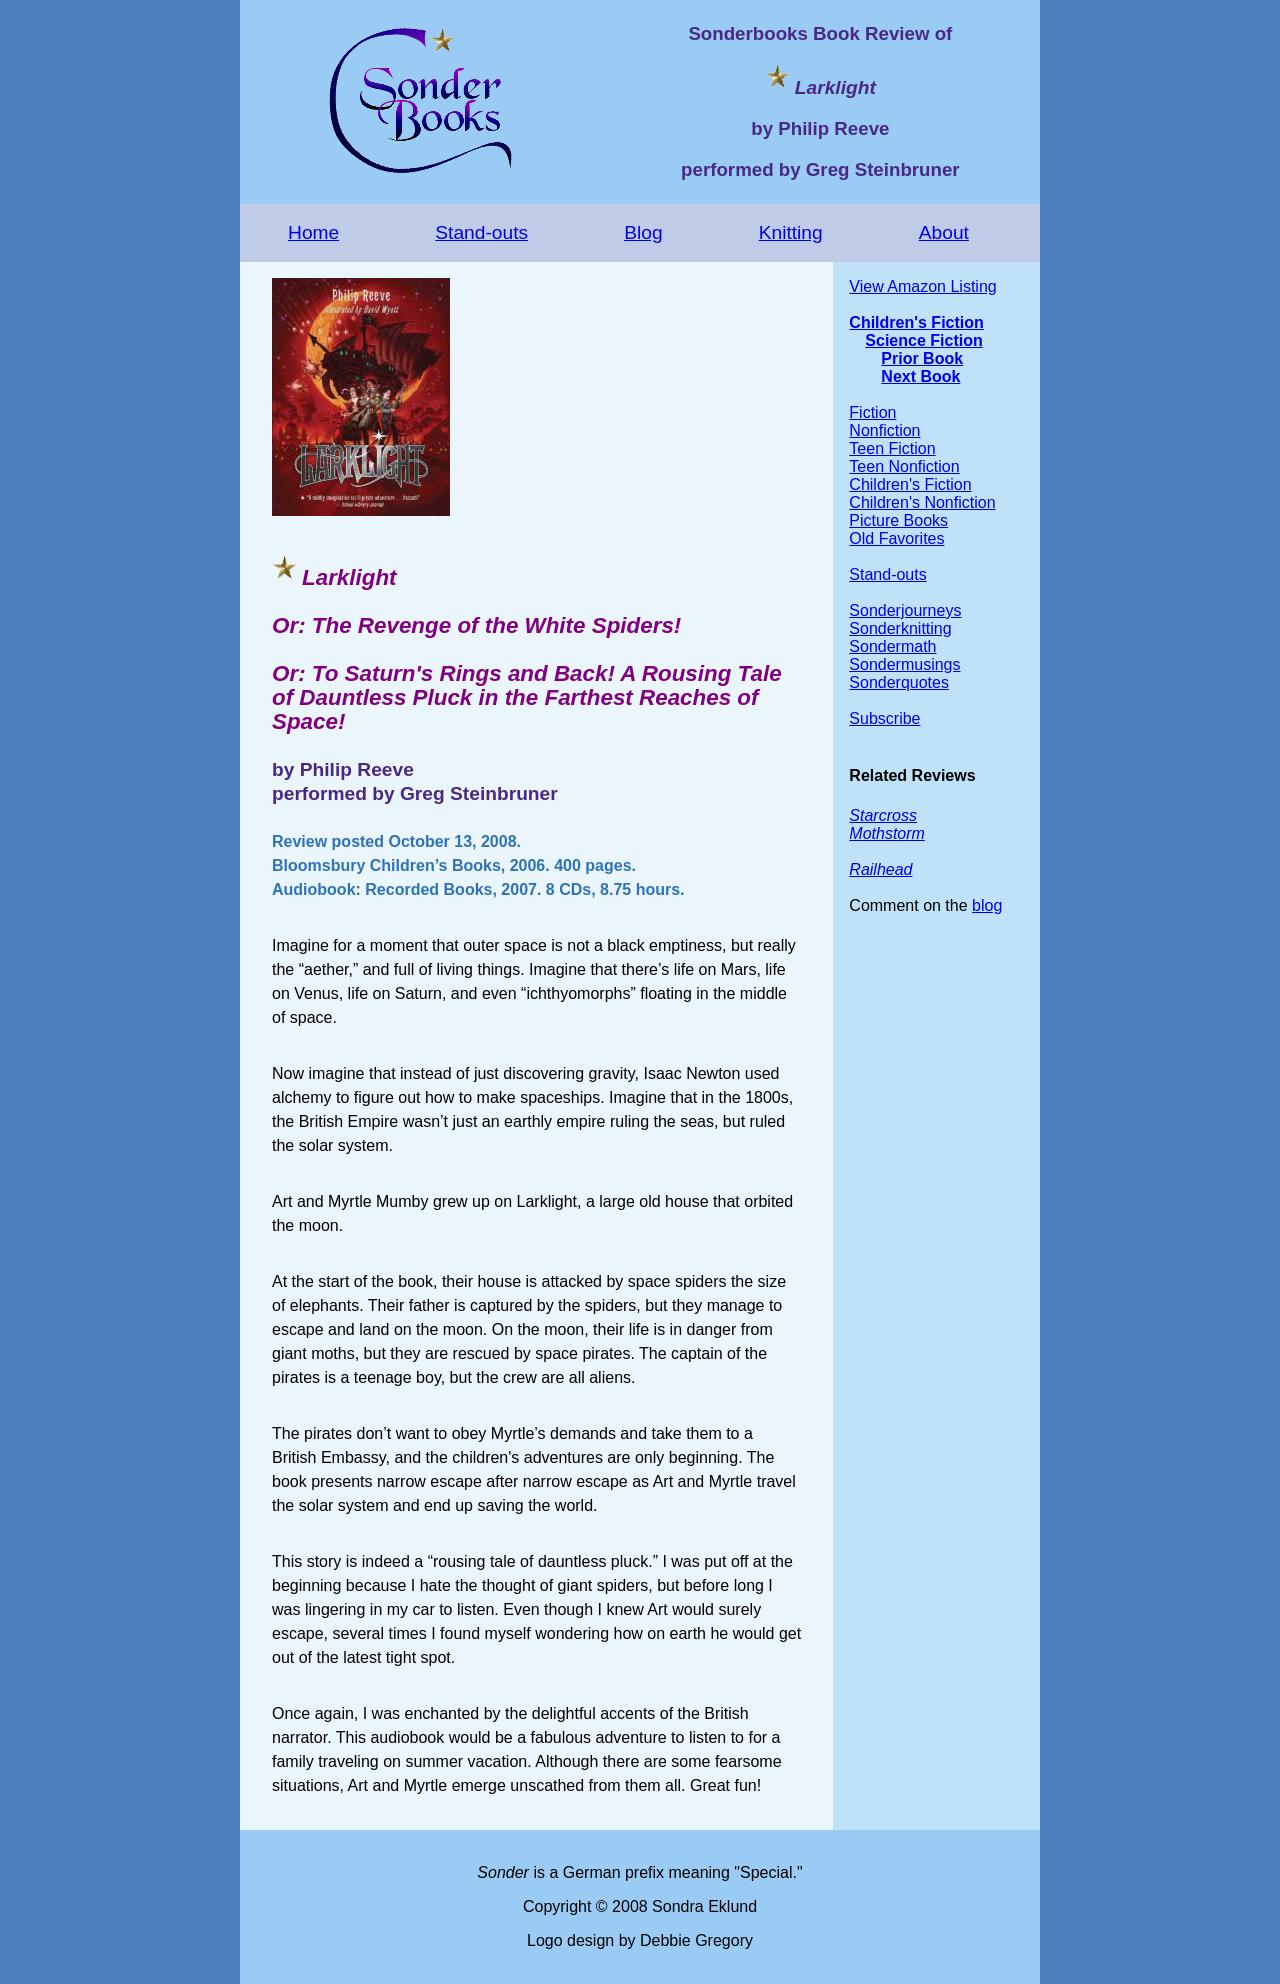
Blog (643, 232)
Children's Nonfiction (922, 502)
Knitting (791, 232)
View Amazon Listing (922, 286)
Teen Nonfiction (904, 466)
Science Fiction (923, 340)
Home (313, 232)
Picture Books (898, 520)
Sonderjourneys (905, 610)
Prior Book (922, 358)
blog (987, 905)
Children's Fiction (916, 322)
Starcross (883, 815)
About (944, 232)
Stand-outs (481, 232)
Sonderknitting (900, 628)
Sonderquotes (899, 682)
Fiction (872, 412)
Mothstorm (887, 833)
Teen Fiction (892, 448)
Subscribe (884, 718)
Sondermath (892, 646)
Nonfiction (884, 430)
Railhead (880, 869)
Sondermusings (904, 664)
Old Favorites (896, 538)
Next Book (920, 376)
